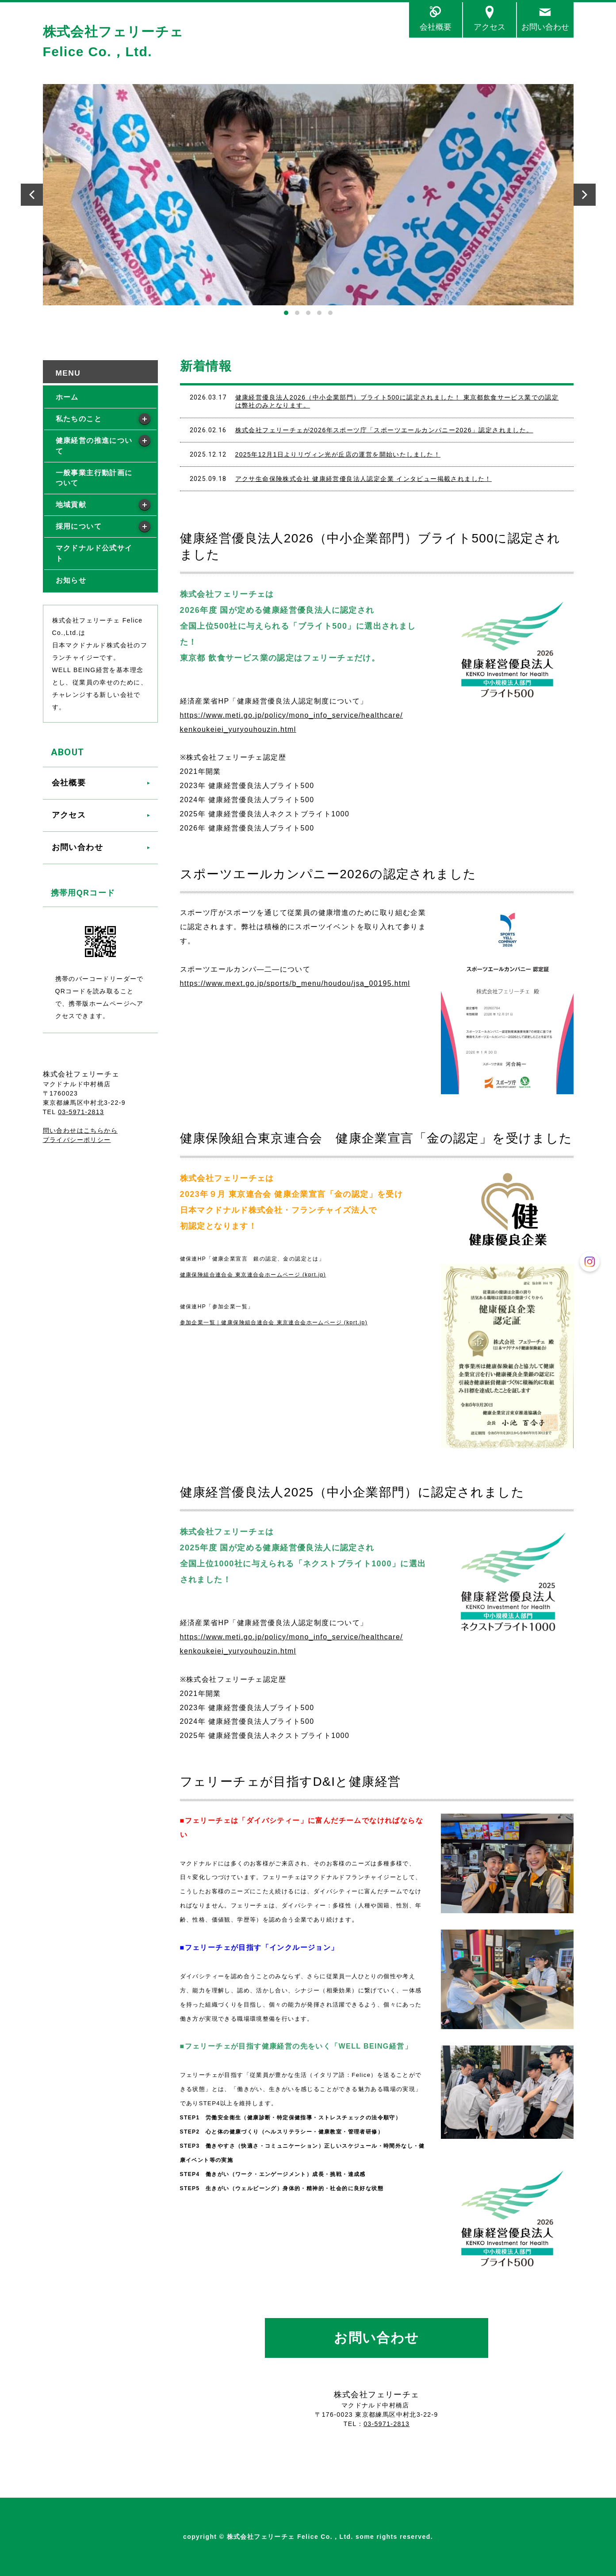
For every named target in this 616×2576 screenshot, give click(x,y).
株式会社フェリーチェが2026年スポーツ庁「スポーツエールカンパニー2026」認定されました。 (384, 430)
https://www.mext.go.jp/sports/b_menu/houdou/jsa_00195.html (295, 983)
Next (585, 195)
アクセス (489, 26)
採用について (79, 526)
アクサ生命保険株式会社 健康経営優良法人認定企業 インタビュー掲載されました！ (363, 478)
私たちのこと (79, 419)
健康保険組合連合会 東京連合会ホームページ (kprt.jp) (253, 1275)
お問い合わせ (545, 26)
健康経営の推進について (94, 446)
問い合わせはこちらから (80, 1130)
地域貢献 (71, 504)
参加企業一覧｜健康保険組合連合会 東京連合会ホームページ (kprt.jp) (274, 1322)
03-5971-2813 (386, 2423)
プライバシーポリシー (77, 1139)
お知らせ (71, 580)
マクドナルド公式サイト (94, 553)
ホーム (67, 397)
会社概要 (435, 26)
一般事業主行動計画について (94, 478)
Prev (32, 195)
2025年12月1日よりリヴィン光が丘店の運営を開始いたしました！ (338, 454)
